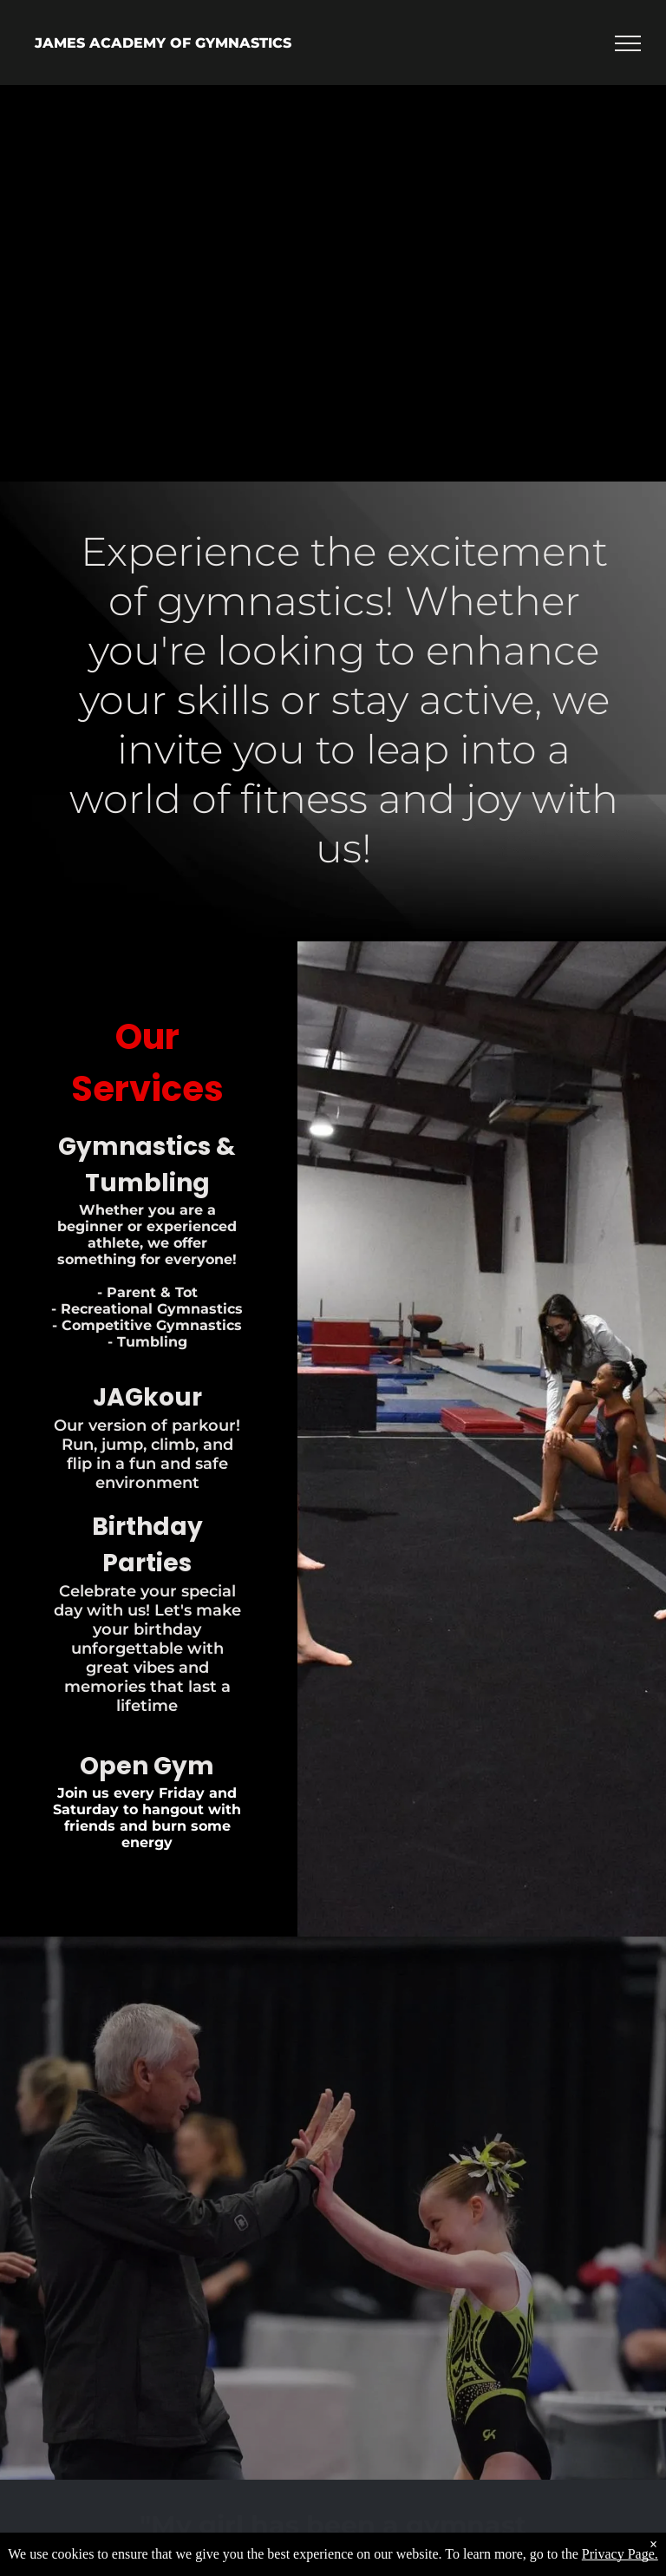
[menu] (627, 43)
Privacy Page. (620, 2554)
